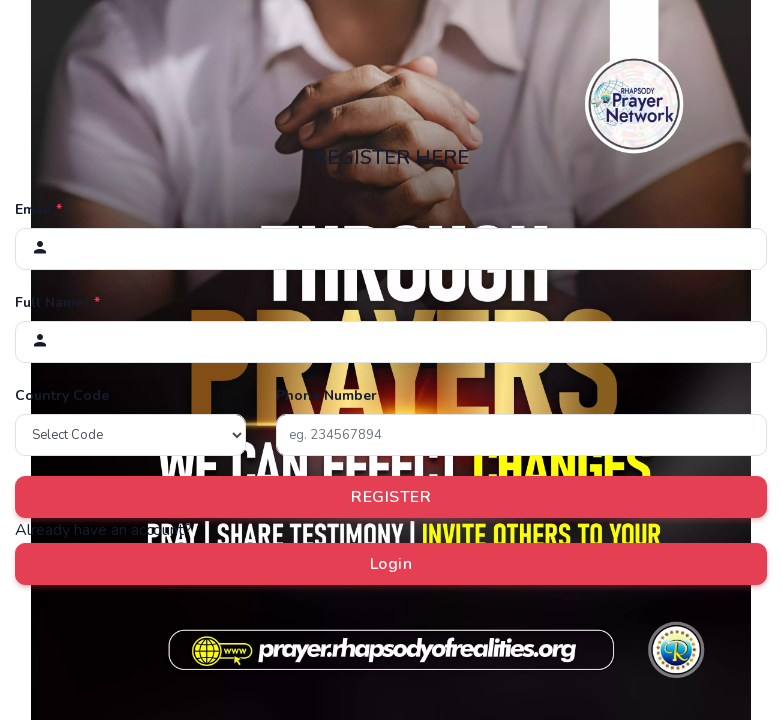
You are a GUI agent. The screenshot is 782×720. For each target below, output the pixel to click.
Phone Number (326, 395)
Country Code (62, 395)
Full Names (57, 302)
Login (391, 564)
